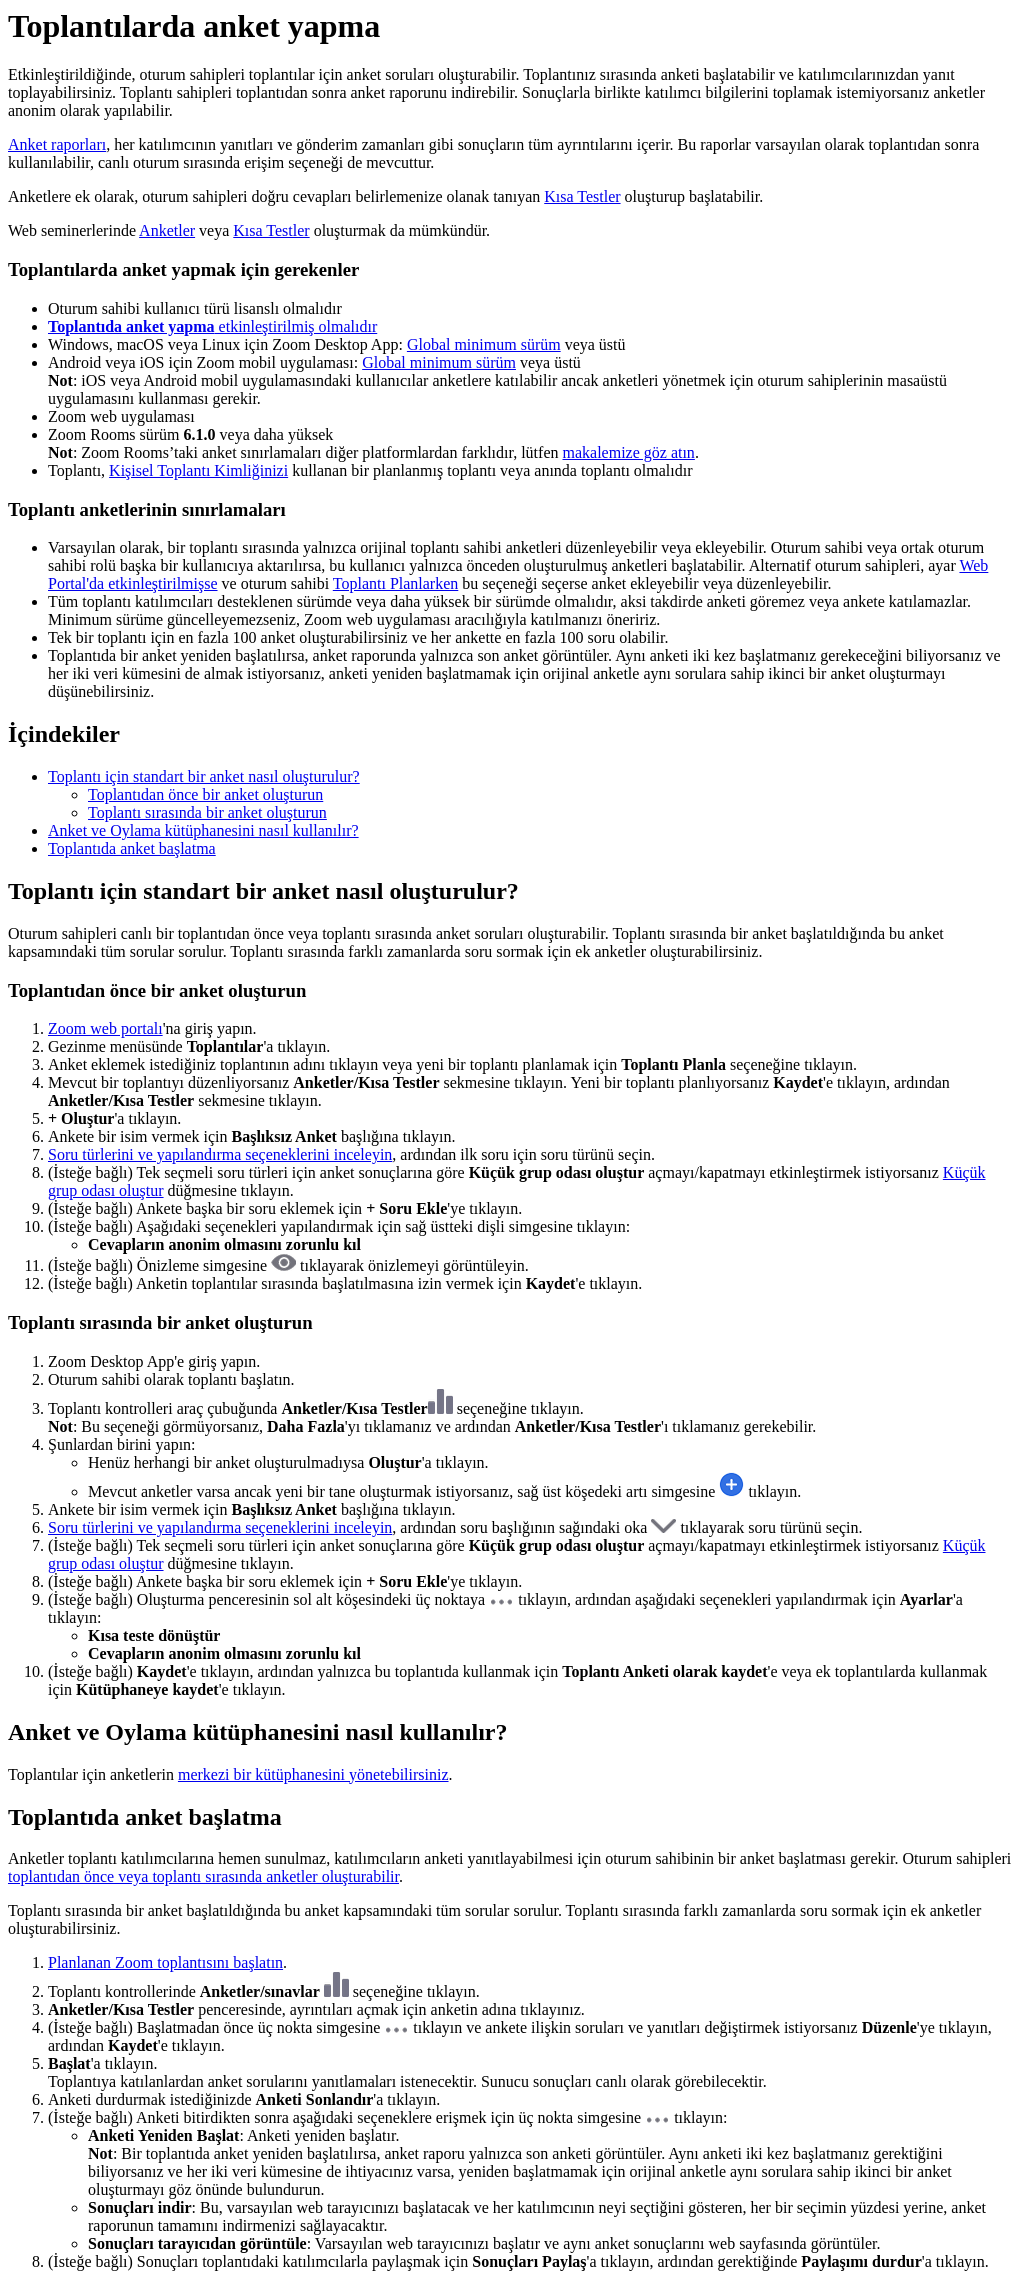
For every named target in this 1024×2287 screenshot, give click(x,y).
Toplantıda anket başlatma (132, 848)
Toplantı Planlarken (396, 583)
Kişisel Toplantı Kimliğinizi (198, 470)
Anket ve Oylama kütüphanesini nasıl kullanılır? (203, 830)
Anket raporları (57, 144)
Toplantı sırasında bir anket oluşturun (207, 812)
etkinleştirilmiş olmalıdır (212, 326)
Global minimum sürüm (484, 344)
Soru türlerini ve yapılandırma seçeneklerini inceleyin (220, 1154)
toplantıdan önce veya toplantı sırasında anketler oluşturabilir (203, 1876)
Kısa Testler (582, 196)
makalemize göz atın (628, 452)
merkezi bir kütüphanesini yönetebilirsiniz (313, 1774)
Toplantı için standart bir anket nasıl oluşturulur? (204, 776)
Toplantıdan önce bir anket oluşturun (205, 794)
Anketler (167, 230)
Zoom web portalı (105, 1028)
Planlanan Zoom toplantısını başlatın (165, 1962)
